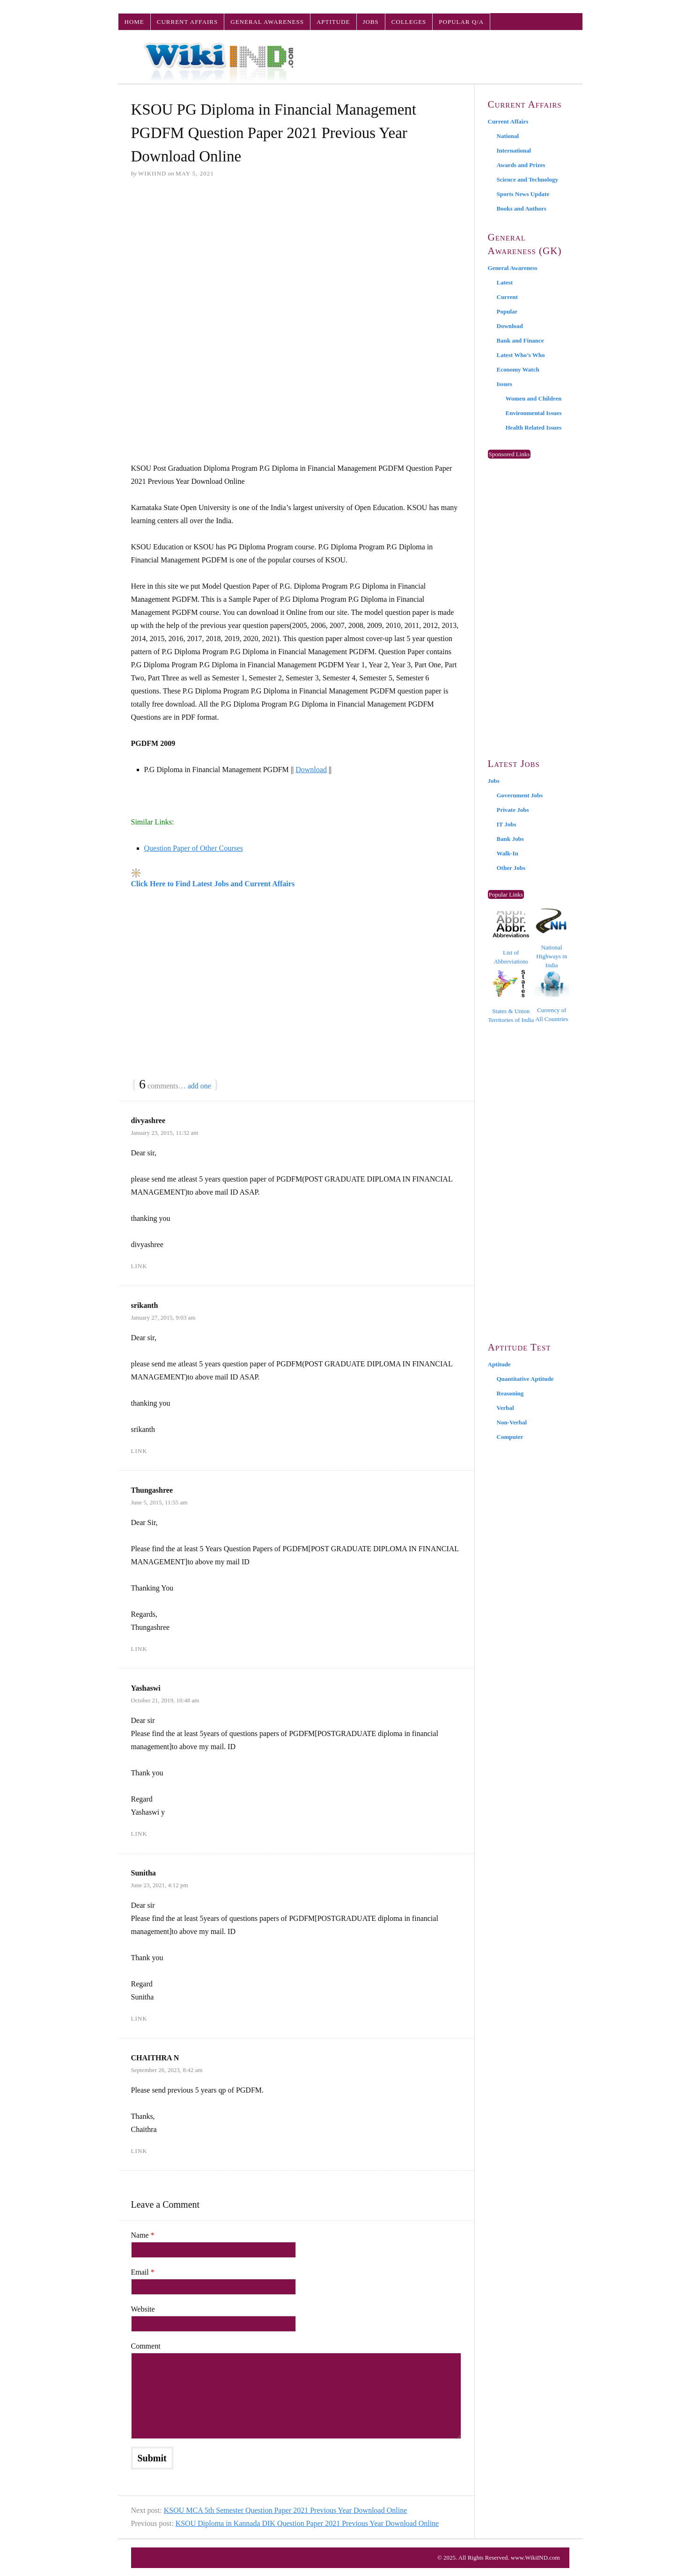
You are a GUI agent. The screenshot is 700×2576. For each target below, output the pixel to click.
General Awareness (267, 21)
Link (139, 1266)
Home (134, 21)
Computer (510, 1436)
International (514, 150)
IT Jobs (506, 824)
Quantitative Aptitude (525, 1378)
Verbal (505, 1407)
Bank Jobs (510, 838)
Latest (505, 282)
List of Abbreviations (511, 938)
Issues (504, 383)
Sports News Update (523, 193)
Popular (507, 311)
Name (143, 2235)
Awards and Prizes (521, 164)
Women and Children (534, 398)
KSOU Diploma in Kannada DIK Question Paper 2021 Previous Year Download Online (307, 2523)
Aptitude (333, 21)
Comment (146, 2346)
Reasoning (510, 1393)
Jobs (371, 21)
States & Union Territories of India (511, 996)
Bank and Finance (520, 340)
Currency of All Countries (551, 996)
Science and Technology (527, 179)
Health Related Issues (534, 427)
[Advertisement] (296, 257)
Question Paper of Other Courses (193, 848)
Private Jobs (513, 809)
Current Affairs (187, 21)
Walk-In (507, 853)
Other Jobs (511, 867)
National (508, 135)
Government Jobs (520, 795)
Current (507, 296)
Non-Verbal (512, 1422)
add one (199, 1086)
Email (143, 2272)
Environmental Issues (534, 412)
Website (143, 2309)
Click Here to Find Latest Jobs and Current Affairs (213, 884)
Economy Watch (518, 369)
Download (311, 770)
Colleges (408, 21)
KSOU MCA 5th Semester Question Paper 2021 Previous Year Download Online (285, 2510)
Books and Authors (521, 208)
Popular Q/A (461, 21)
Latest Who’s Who (521, 354)
